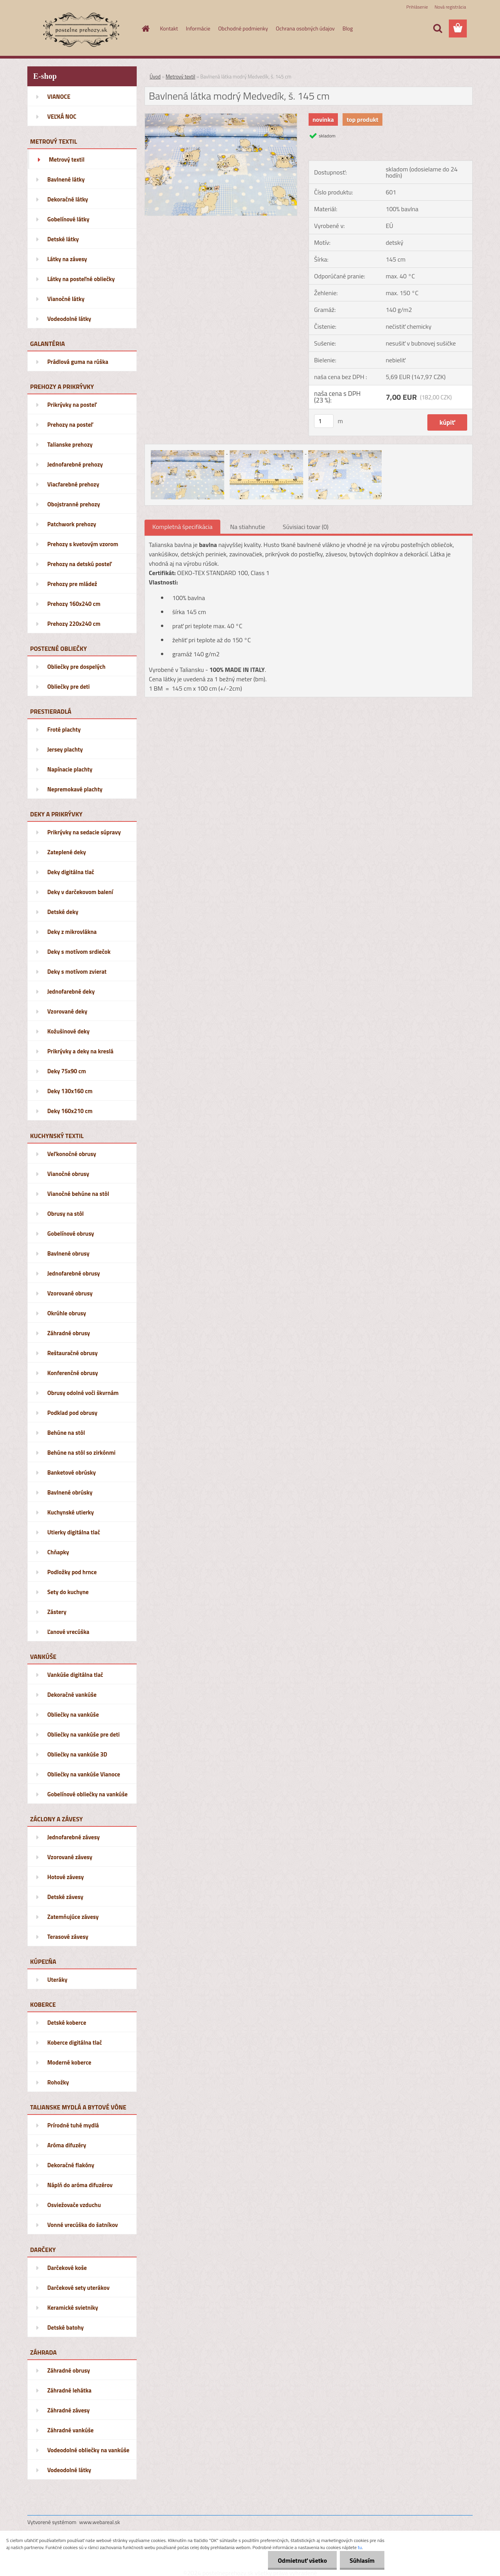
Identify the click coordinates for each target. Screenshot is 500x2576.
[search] (437, 28)
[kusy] (324, 421)
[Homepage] (145, 28)
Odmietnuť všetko (302, 2560)
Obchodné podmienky (243, 28)
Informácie (198, 28)
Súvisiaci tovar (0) (306, 526)
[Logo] (81, 28)
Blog (348, 28)
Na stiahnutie (247, 526)
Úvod (155, 76)
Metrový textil (180, 76)
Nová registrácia (450, 7)
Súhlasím (362, 2560)
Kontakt (169, 28)
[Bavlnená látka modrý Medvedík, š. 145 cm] (221, 116)
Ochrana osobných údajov (305, 28)
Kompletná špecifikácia (182, 526)
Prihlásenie (417, 7)
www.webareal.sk (99, 2522)
